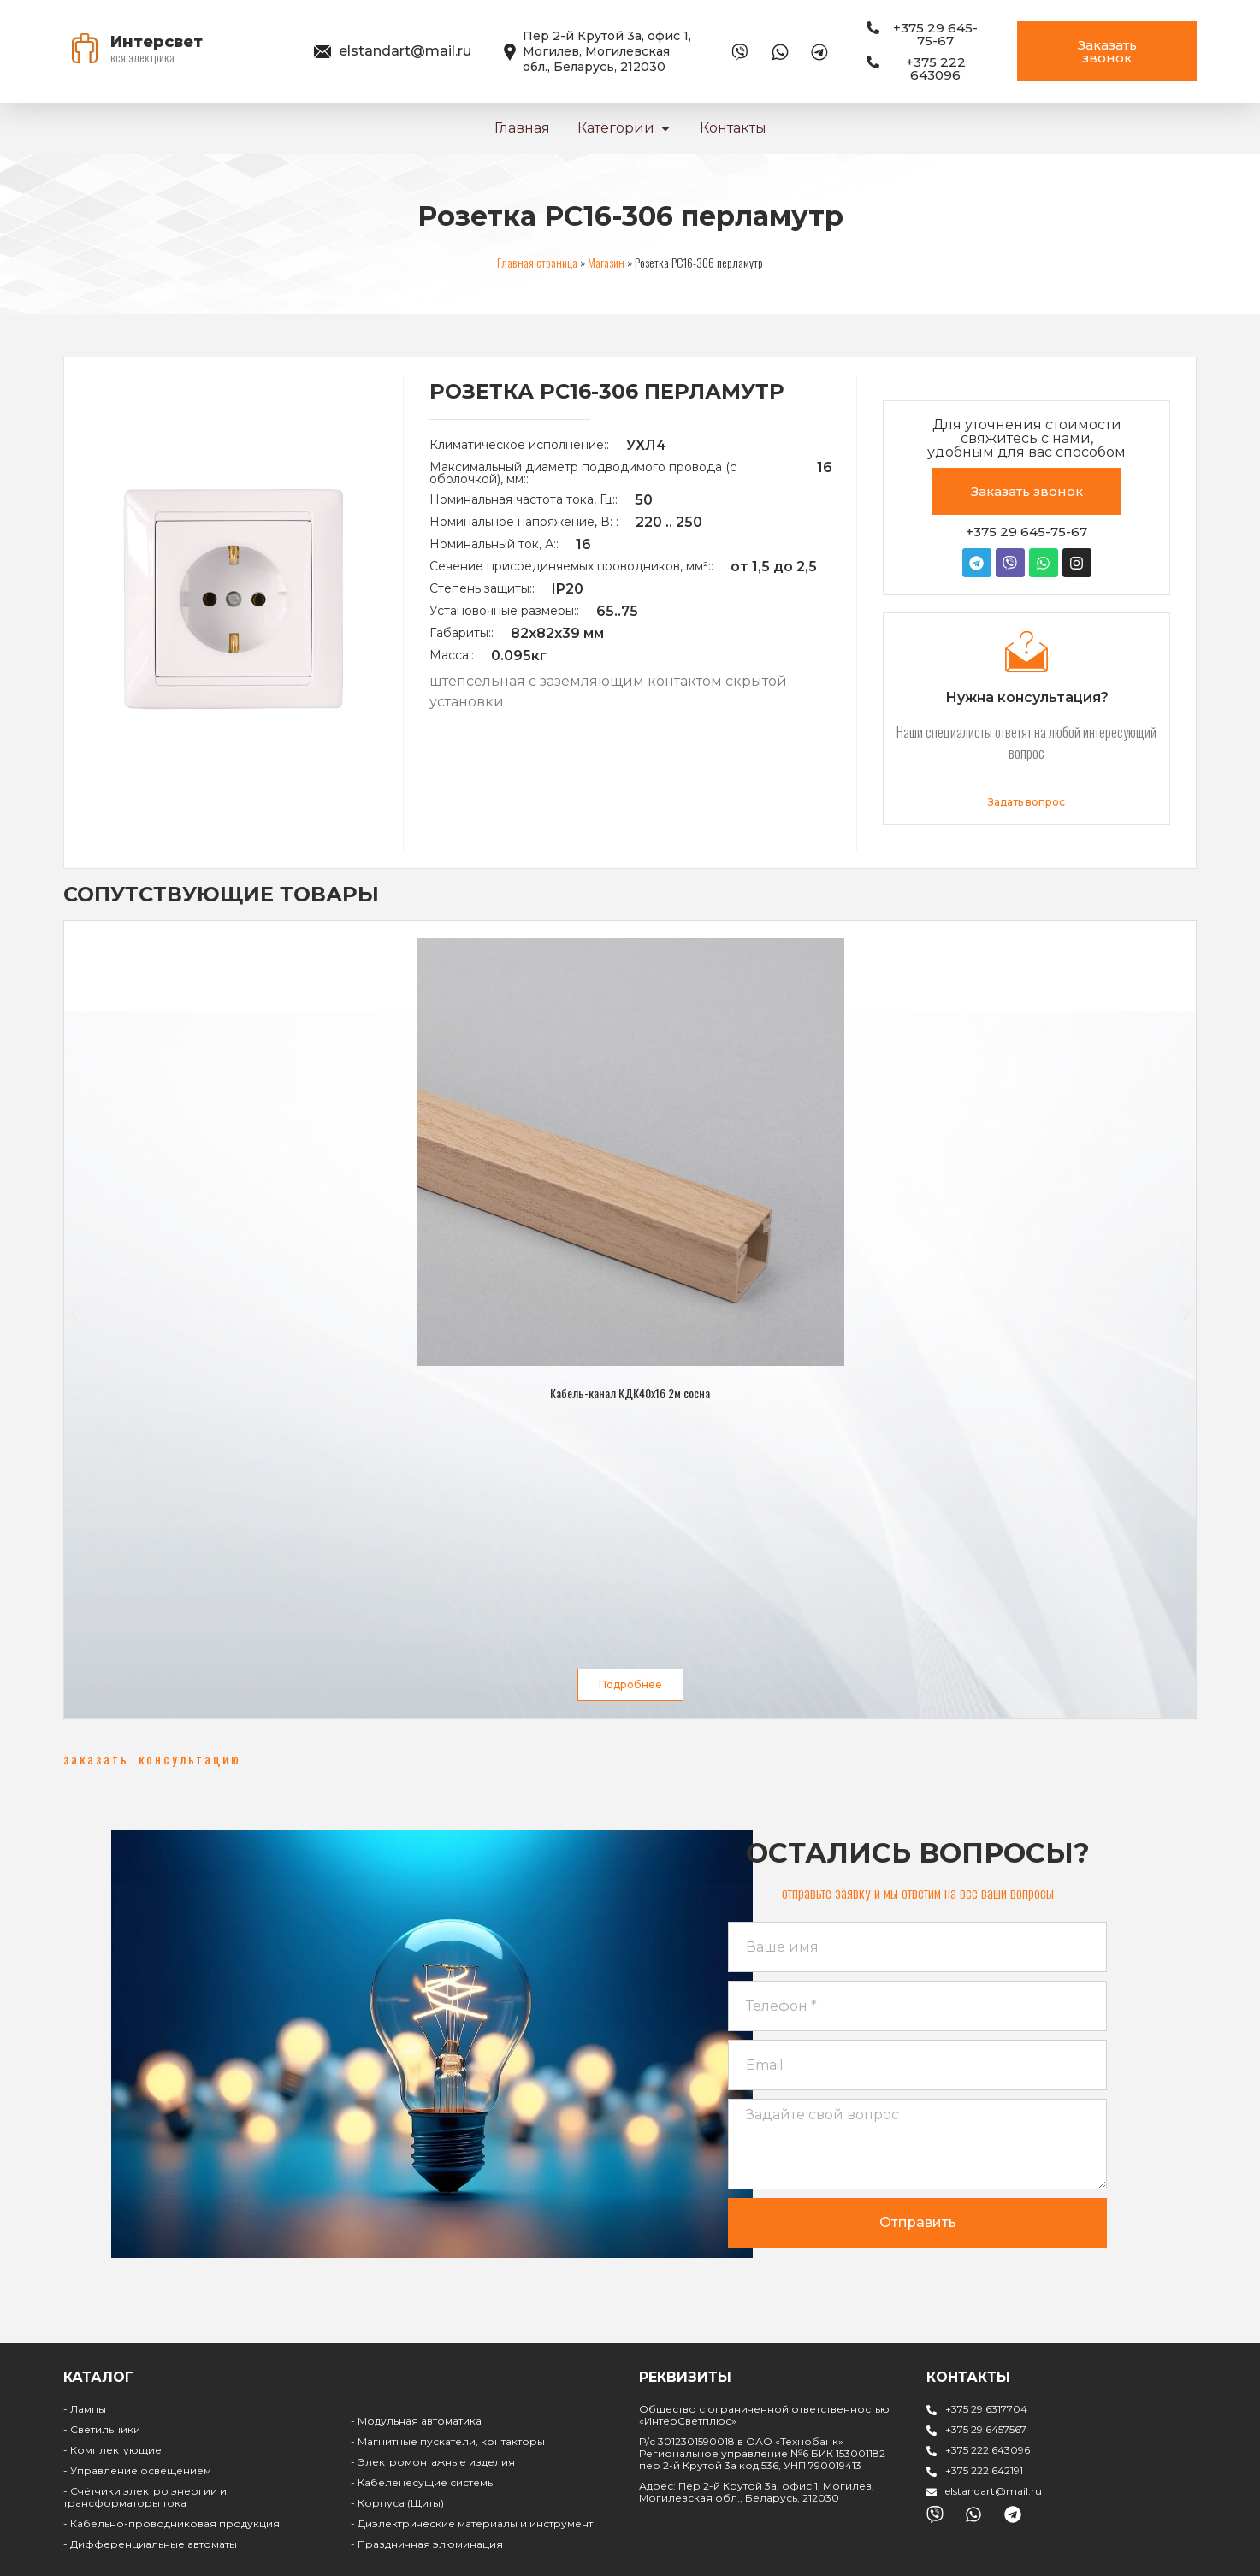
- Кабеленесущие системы (423, 2482)
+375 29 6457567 (985, 2429)
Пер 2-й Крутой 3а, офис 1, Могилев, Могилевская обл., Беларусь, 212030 (607, 51)
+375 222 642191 (984, 2470)
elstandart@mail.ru (405, 51)
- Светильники (101, 2429)
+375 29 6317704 (986, 2408)
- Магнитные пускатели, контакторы (448, 2441)
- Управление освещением (137, 2470)
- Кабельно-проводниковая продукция (171, 2523)
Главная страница (537, 262)
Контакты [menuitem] (733, 128)
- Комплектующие (112, 2449)
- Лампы (84, 2408)
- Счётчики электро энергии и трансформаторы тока (145, 2496)
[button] (665, 128)
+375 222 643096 (987, 2449)
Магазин (606, 262)
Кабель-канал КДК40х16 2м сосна (630, 1393)
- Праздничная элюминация (427, 2544)
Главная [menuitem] (522, 128)
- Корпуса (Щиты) (397, 2502)
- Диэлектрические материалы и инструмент (472, 2523)
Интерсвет (156, 41)
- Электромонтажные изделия (433, 2461)
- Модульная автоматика (416, 2420)
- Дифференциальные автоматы (150, 2544)
